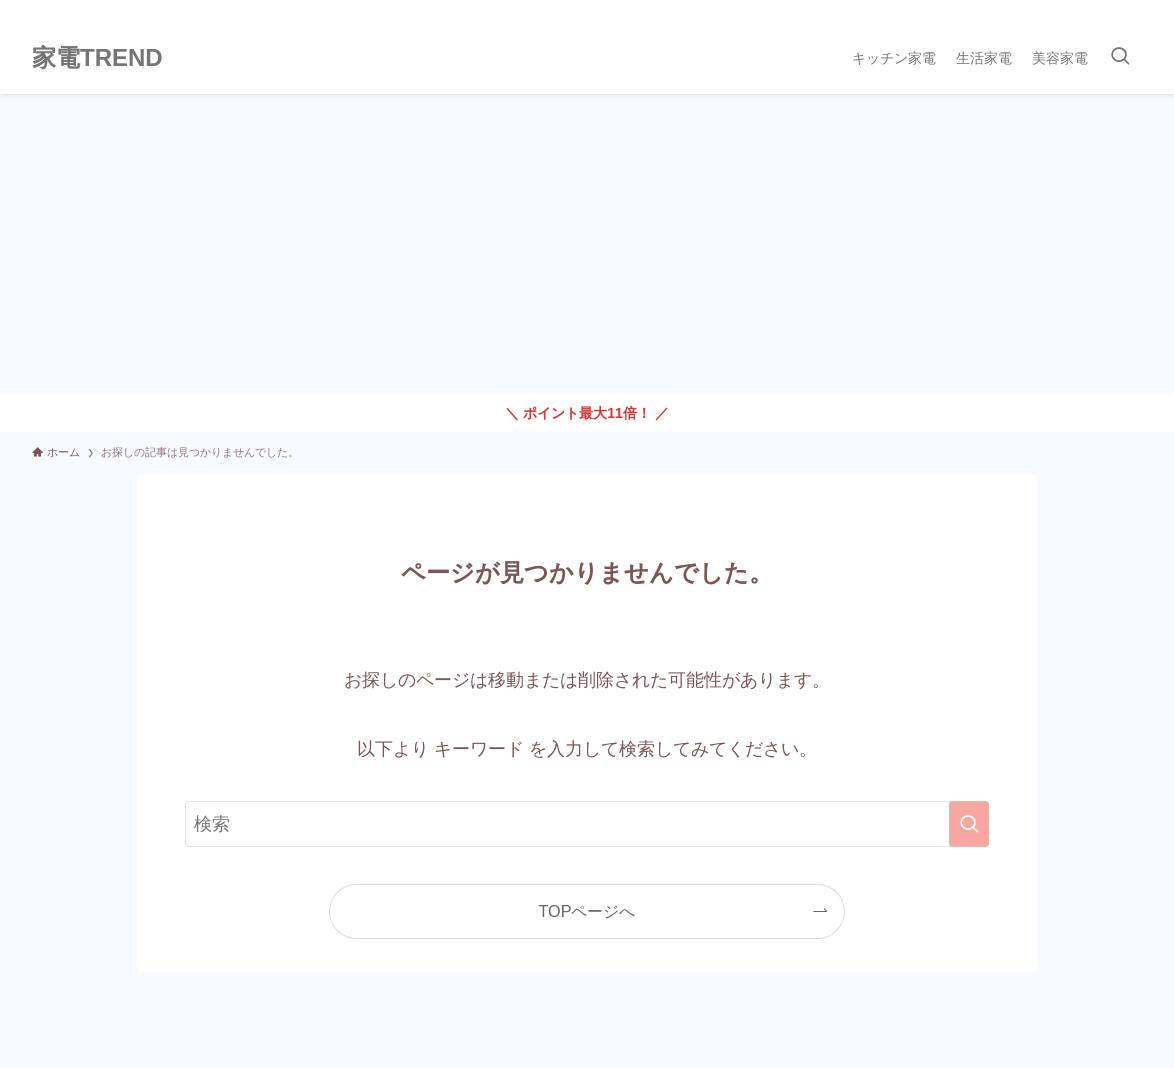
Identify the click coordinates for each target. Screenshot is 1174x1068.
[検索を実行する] (969, 824)
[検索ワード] (587, 824)
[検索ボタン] (1120, 58)
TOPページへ (587, 911)
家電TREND (97, 58)
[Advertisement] (587, 244)
